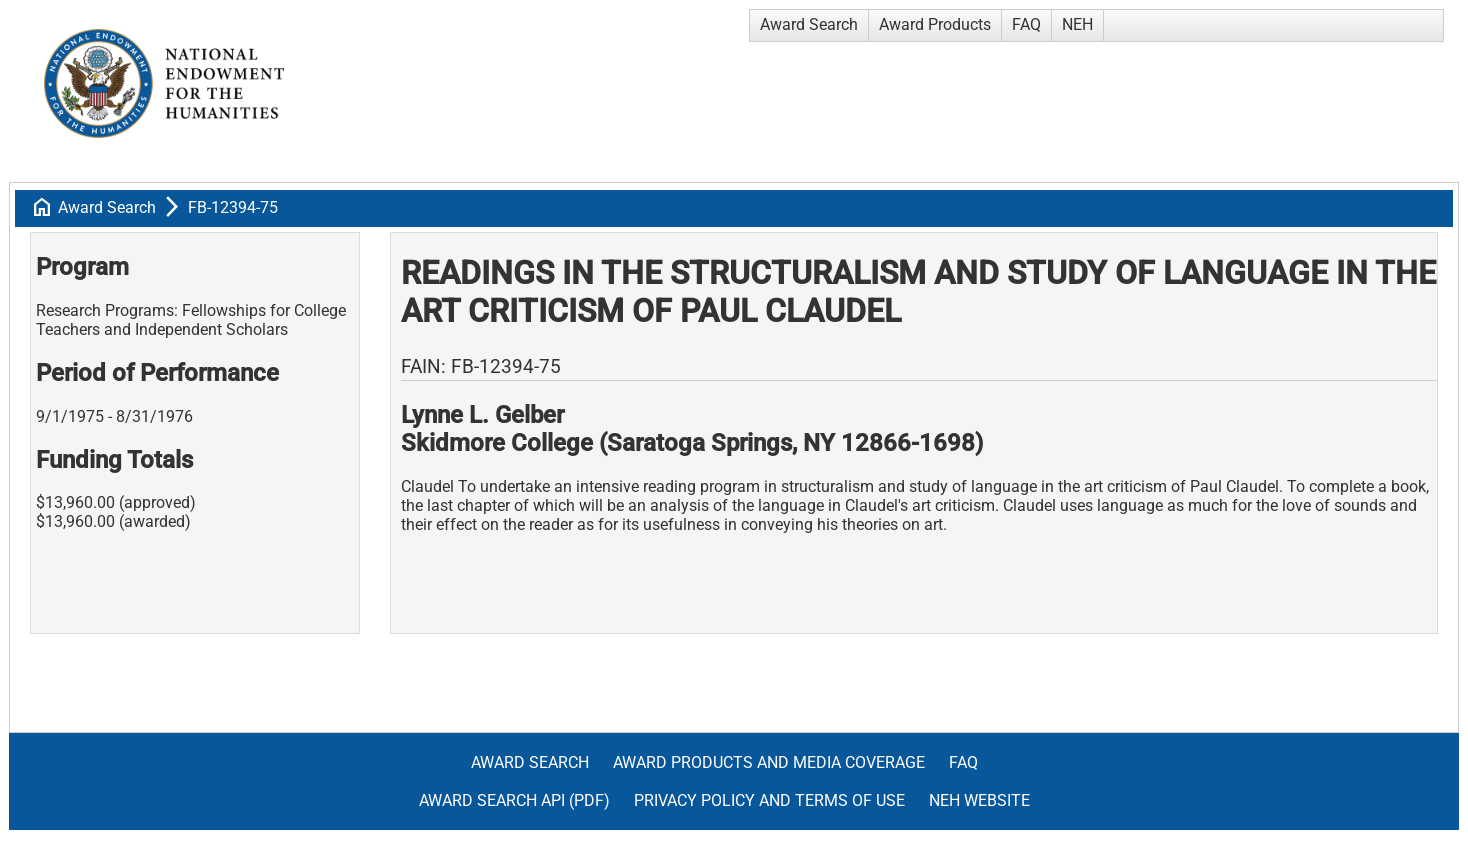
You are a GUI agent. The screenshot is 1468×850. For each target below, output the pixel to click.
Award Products (935, 24)
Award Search (809, 24)
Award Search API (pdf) (514, 800)
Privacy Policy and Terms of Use (769, 800)
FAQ (1026, 24)
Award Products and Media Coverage (769, 762)
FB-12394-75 (233, 207)
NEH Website (979, 800)
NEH (1077, 24)
